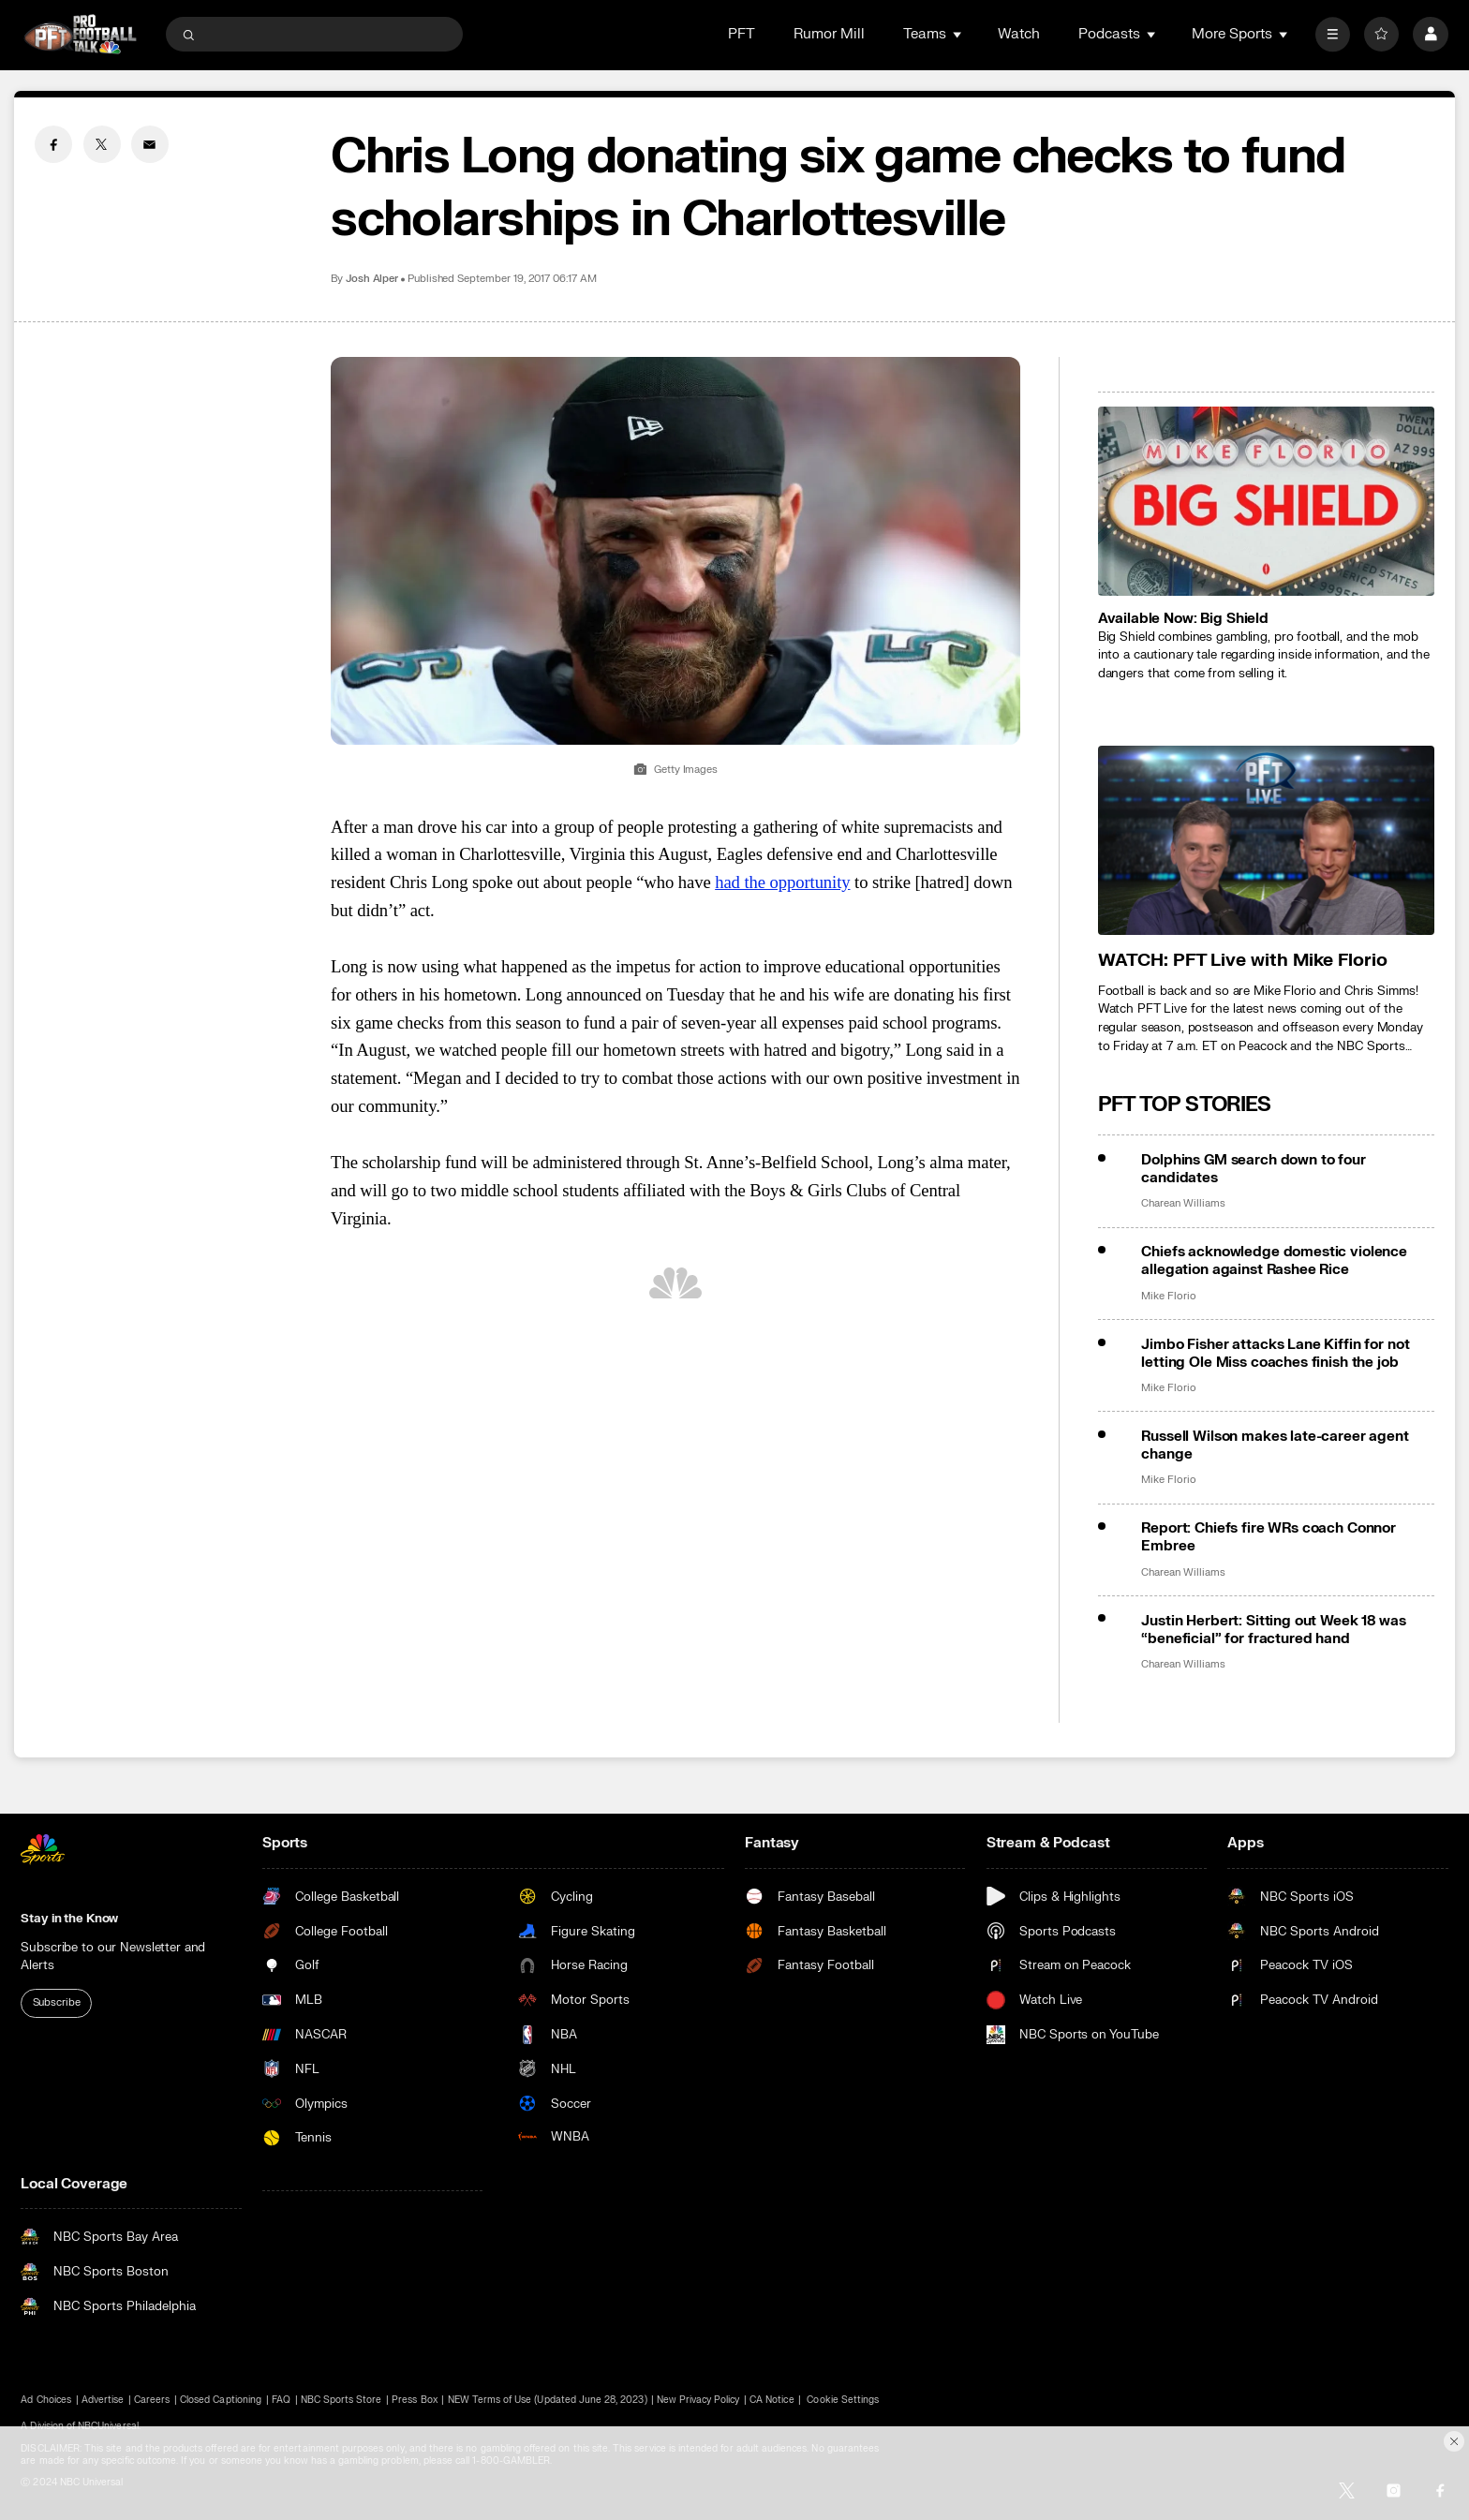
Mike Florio (1168, 1296)
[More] (1332, 34)
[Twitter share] (102, 144)
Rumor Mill (829, 34)
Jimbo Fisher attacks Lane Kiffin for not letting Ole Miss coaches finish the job (1275, 1353)
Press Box (414, 2400)
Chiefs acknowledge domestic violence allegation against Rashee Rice (1274, 1261)
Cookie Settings (843, 2400)
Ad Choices (46, 2400)
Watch (1019, 34)
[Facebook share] (53, 144)
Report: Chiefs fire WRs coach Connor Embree (1268, 1537)
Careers (152, 2400)
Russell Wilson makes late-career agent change (1274, 1445)
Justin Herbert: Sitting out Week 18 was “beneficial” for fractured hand (1273, 1630)
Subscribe (57, 2002)
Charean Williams (1182, 1203)
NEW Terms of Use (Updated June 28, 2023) (547, 2400)
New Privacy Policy (698, 2400)
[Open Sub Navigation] (958, 34)
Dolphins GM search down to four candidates (1253, 1169)
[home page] (80, 34)
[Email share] (150, 144)
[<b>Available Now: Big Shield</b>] (1266, 501)
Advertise (103, 2400)
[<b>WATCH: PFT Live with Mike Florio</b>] (1266, 840)
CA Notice (771, 2400)
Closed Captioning (220, 2400)
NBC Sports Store (341, 2400)
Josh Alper (372, 279)
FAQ (281, 2400)
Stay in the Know (69, 1918)
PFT (741, 34)
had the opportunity (782, 882)
